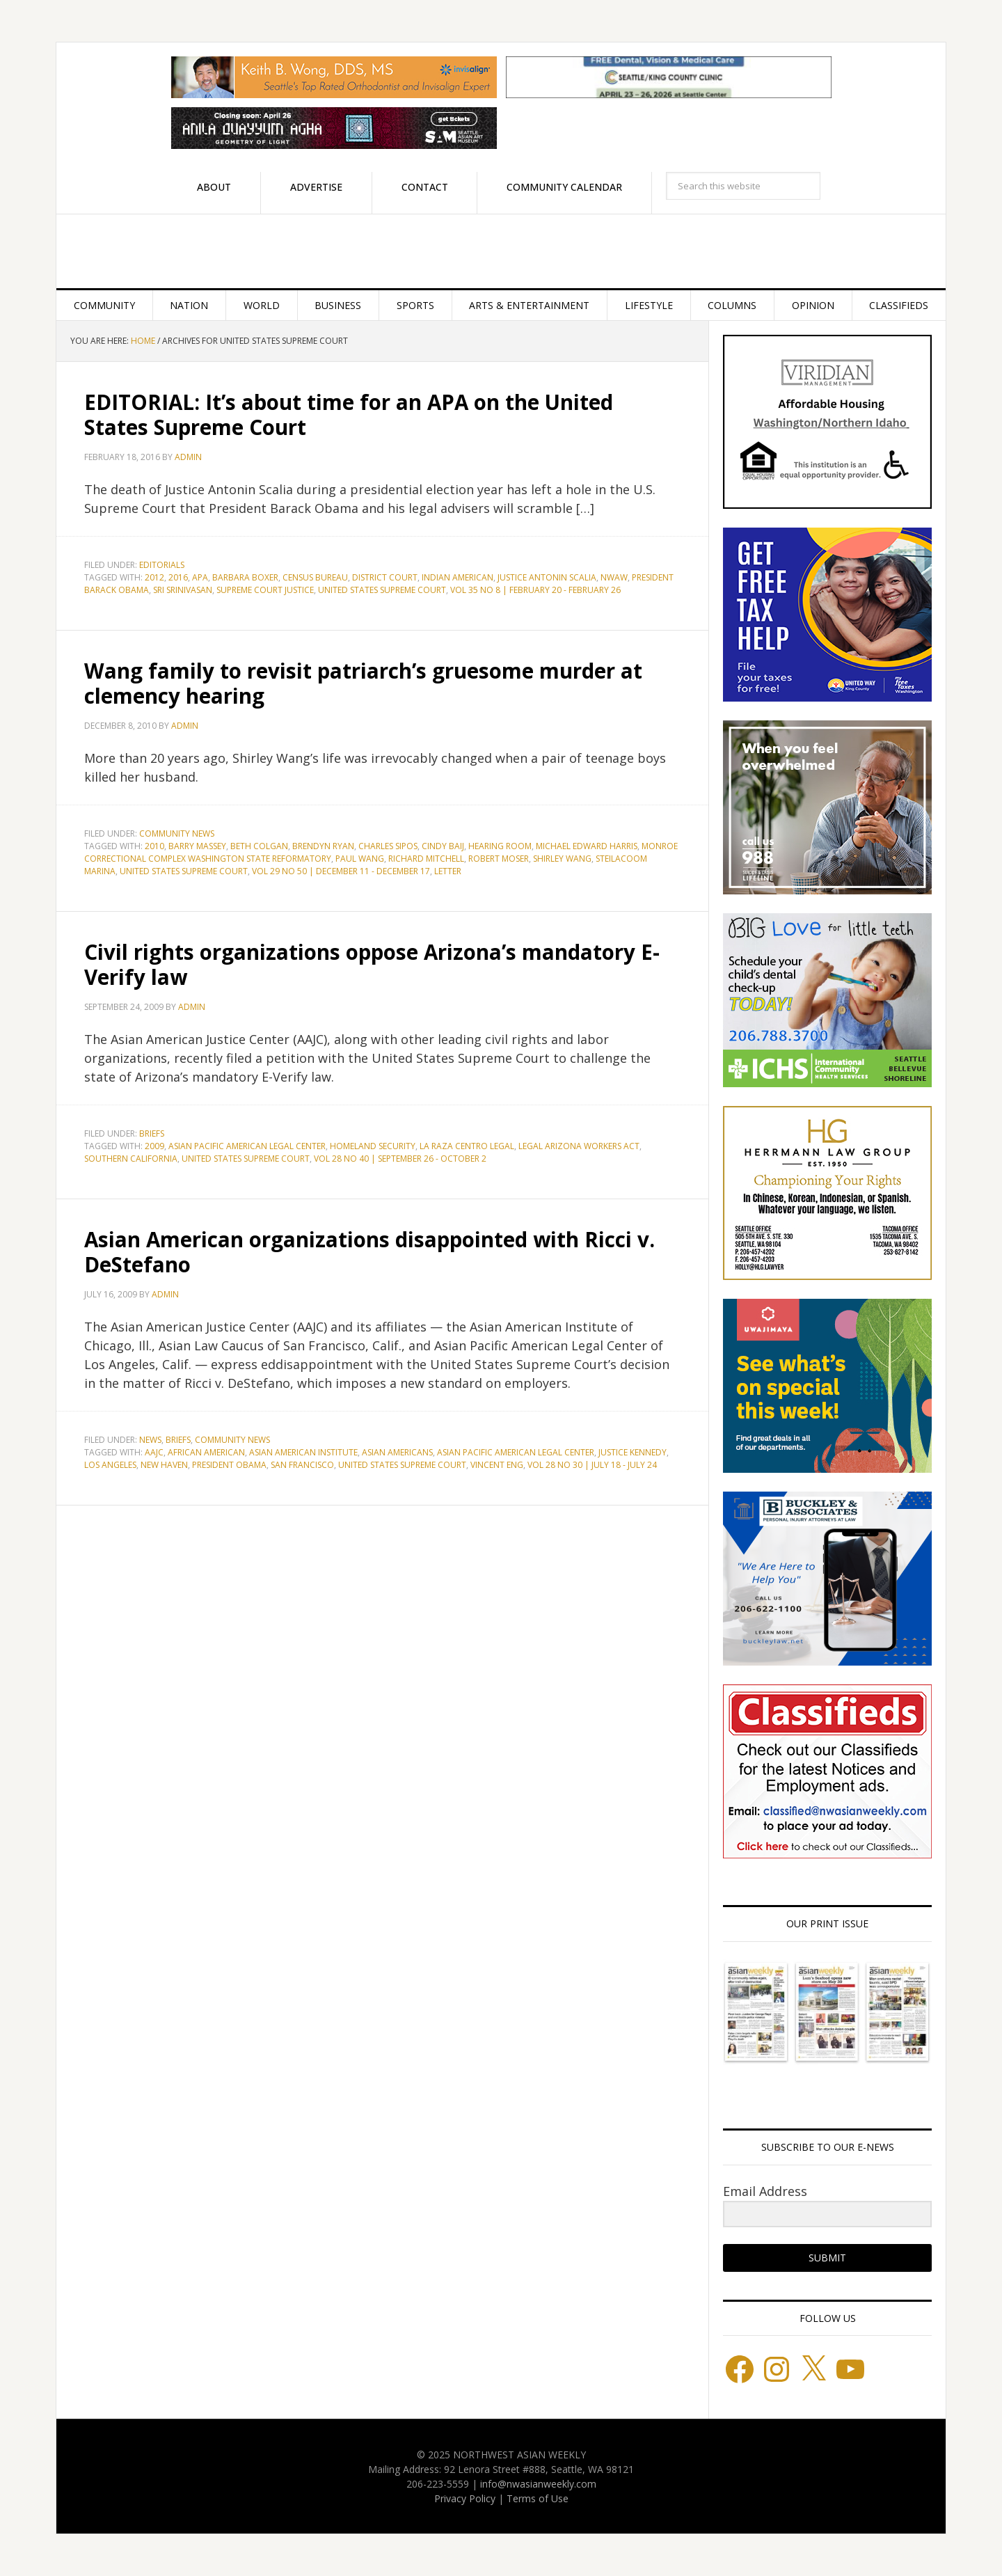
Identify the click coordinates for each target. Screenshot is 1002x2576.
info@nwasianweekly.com (538, 2483)
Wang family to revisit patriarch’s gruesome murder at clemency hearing (364, 683)
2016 (178, 577)
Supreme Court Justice (265, 590)
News (150, 1440)
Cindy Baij (443, 846)
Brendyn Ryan (323, 846)
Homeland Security (372, 1146)
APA (200, 577)
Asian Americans (397, 1452)
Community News (176, 833)
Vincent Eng (496, 1465)
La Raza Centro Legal (467, 1146)
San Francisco (302, 1465)
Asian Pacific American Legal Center (247, 1146)
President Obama (229, 1465)
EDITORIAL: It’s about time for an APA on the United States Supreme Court (351, 414)
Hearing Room (500, 846)
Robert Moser (498, 858)
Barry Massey (197, 846)
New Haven (164, 1465)
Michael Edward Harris (586, 846)
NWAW (614, 577)
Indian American (457, 577)
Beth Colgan (259, 846)
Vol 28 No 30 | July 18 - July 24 (592, 1465)
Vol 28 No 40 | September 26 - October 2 (400, 1158)
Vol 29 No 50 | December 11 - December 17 (341, 871)
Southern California (130, 1158)
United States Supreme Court (382, 590)
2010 (154, 846)
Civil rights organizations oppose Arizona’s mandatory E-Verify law (373, 964)
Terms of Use (537, 2498)
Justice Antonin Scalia (547, 577)
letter (447, 871)
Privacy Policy (464, 2498)
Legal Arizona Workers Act (578, 1146)
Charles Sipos (388, 846)
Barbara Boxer (245, 577)
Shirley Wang (562, 858)
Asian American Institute (303, 1452)
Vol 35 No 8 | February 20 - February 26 (535, 590)
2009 (154, 1146)
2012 (154, 577)
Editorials (161, 565)
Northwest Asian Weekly (501, 251)
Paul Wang (359, 858)
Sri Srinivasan (182, 590)
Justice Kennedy (632, 1452)
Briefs (151, 1133)
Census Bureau (315, 577)
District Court (385, 577)
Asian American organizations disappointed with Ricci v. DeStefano (372, 1252)
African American (206, 1452)
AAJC (154, 1452)
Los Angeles (110, 1465)
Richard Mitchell (426, 858)
